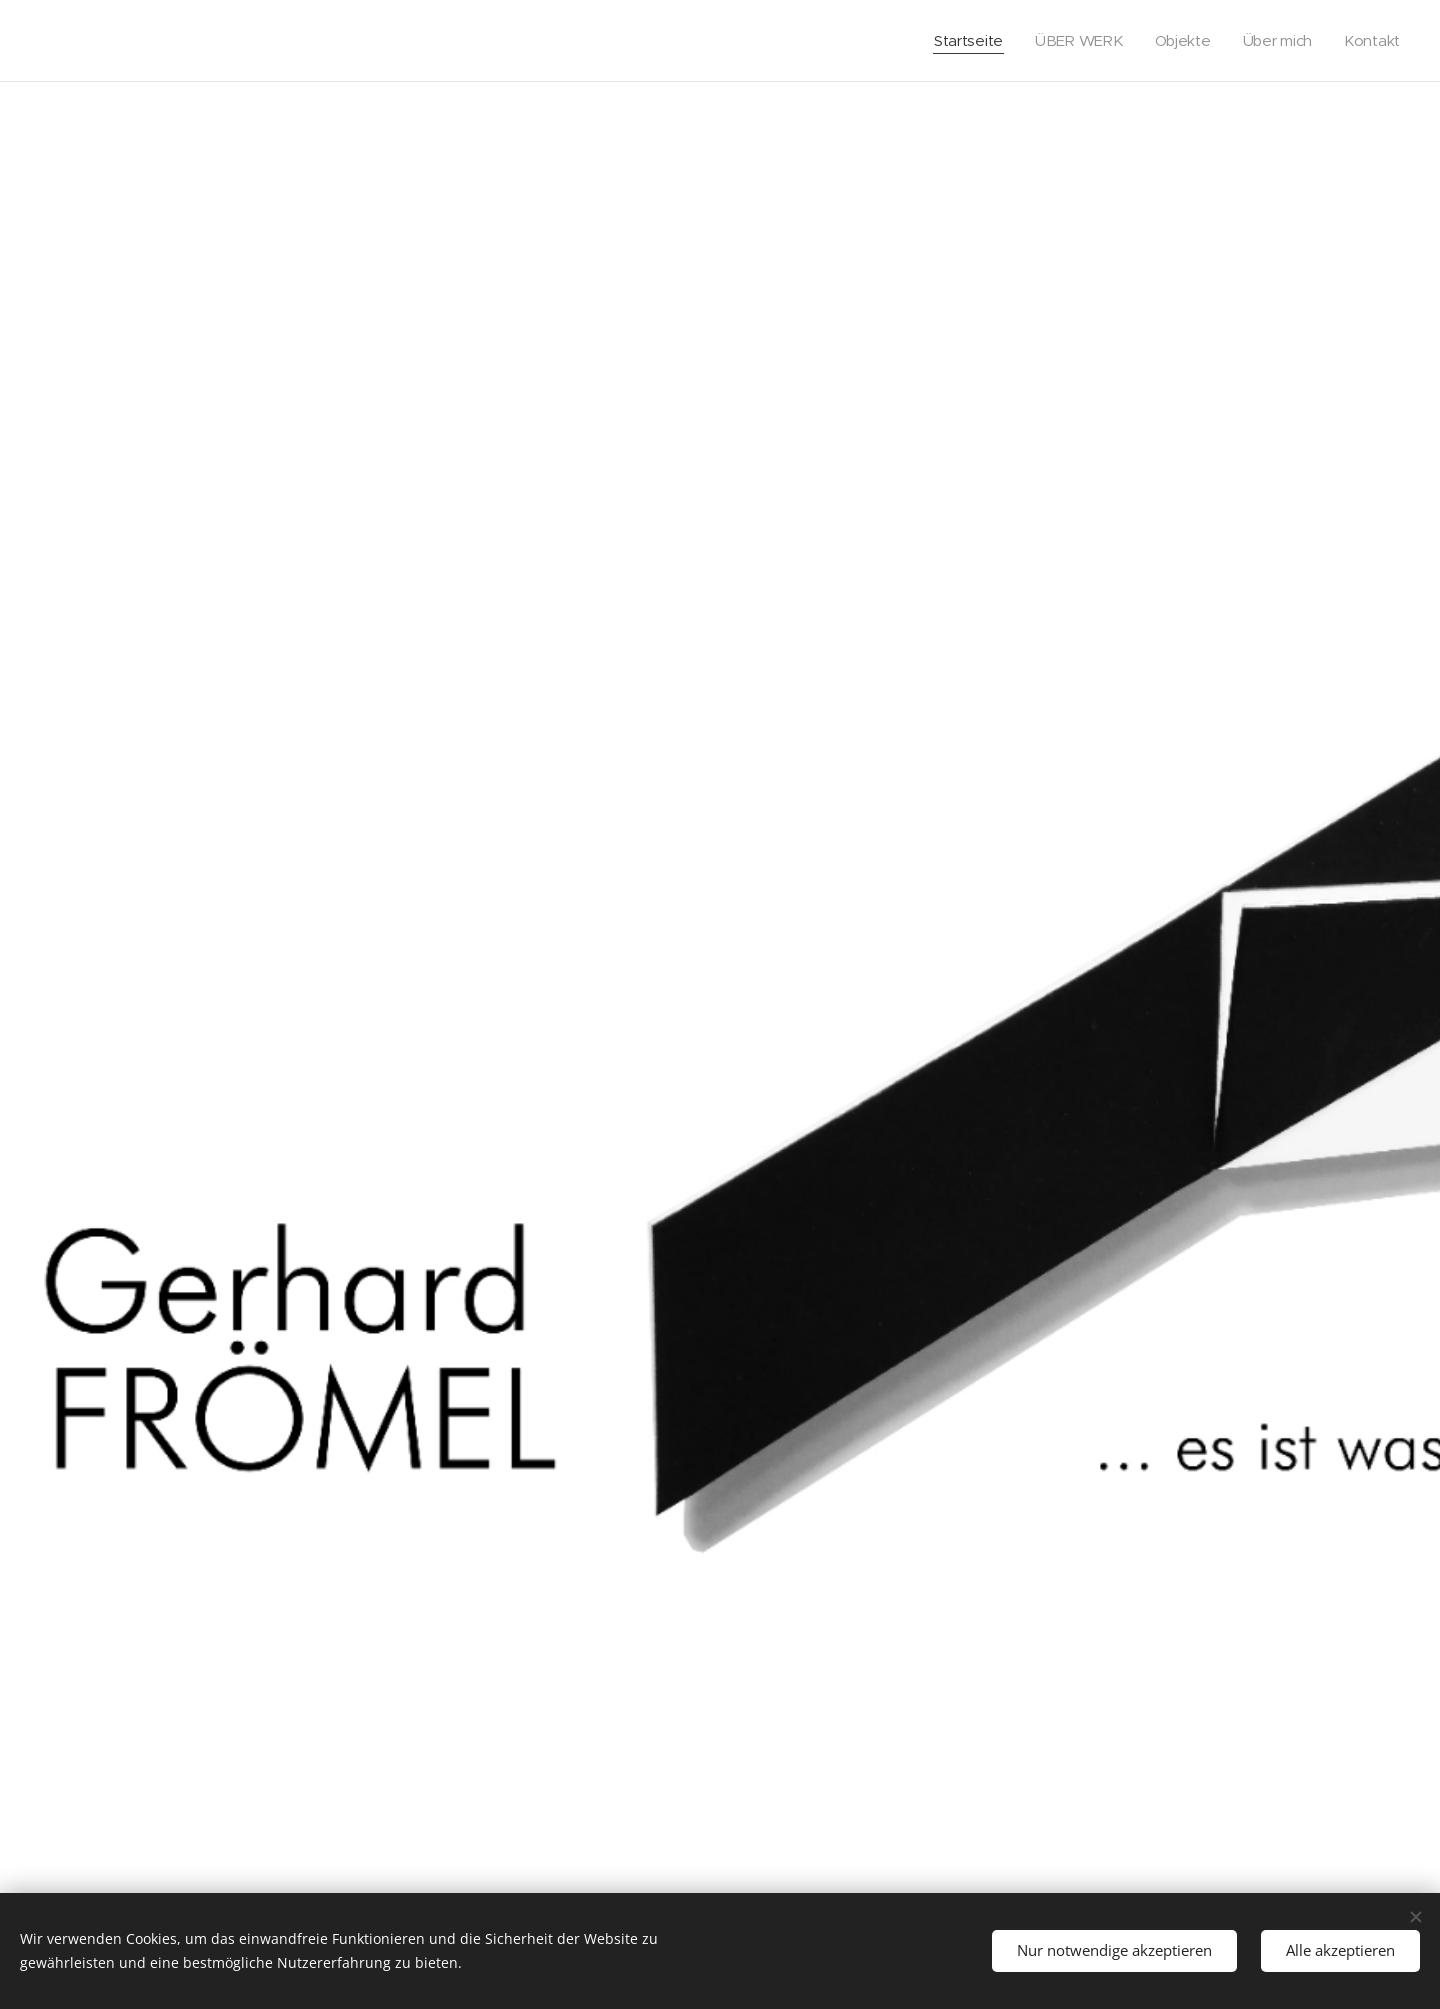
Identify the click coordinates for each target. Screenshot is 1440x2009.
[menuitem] (963, 41)
